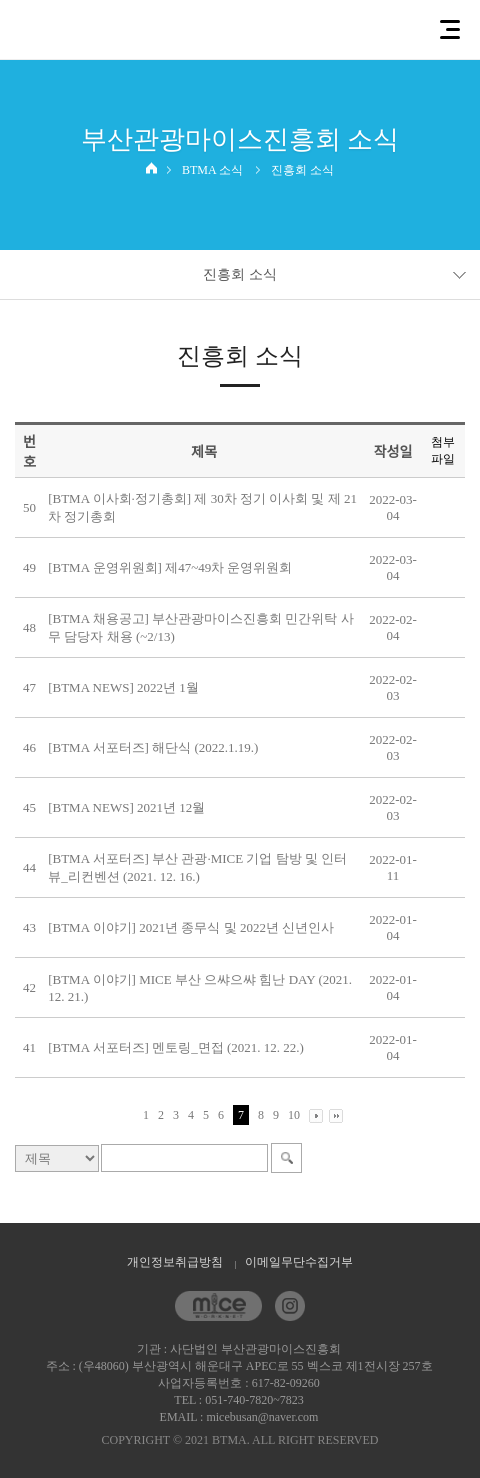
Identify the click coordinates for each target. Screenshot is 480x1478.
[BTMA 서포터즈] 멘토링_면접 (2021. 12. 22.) (176, 1047)
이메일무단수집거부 (299, 1262)
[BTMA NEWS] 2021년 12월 (126, 807)
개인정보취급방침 (175, 1262)
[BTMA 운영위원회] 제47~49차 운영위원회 (170, 567)
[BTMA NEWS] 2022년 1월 (123, 687)
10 (294, 1115)
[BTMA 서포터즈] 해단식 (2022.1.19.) (153, 747)
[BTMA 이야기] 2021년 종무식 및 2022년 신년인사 (191, 927)
